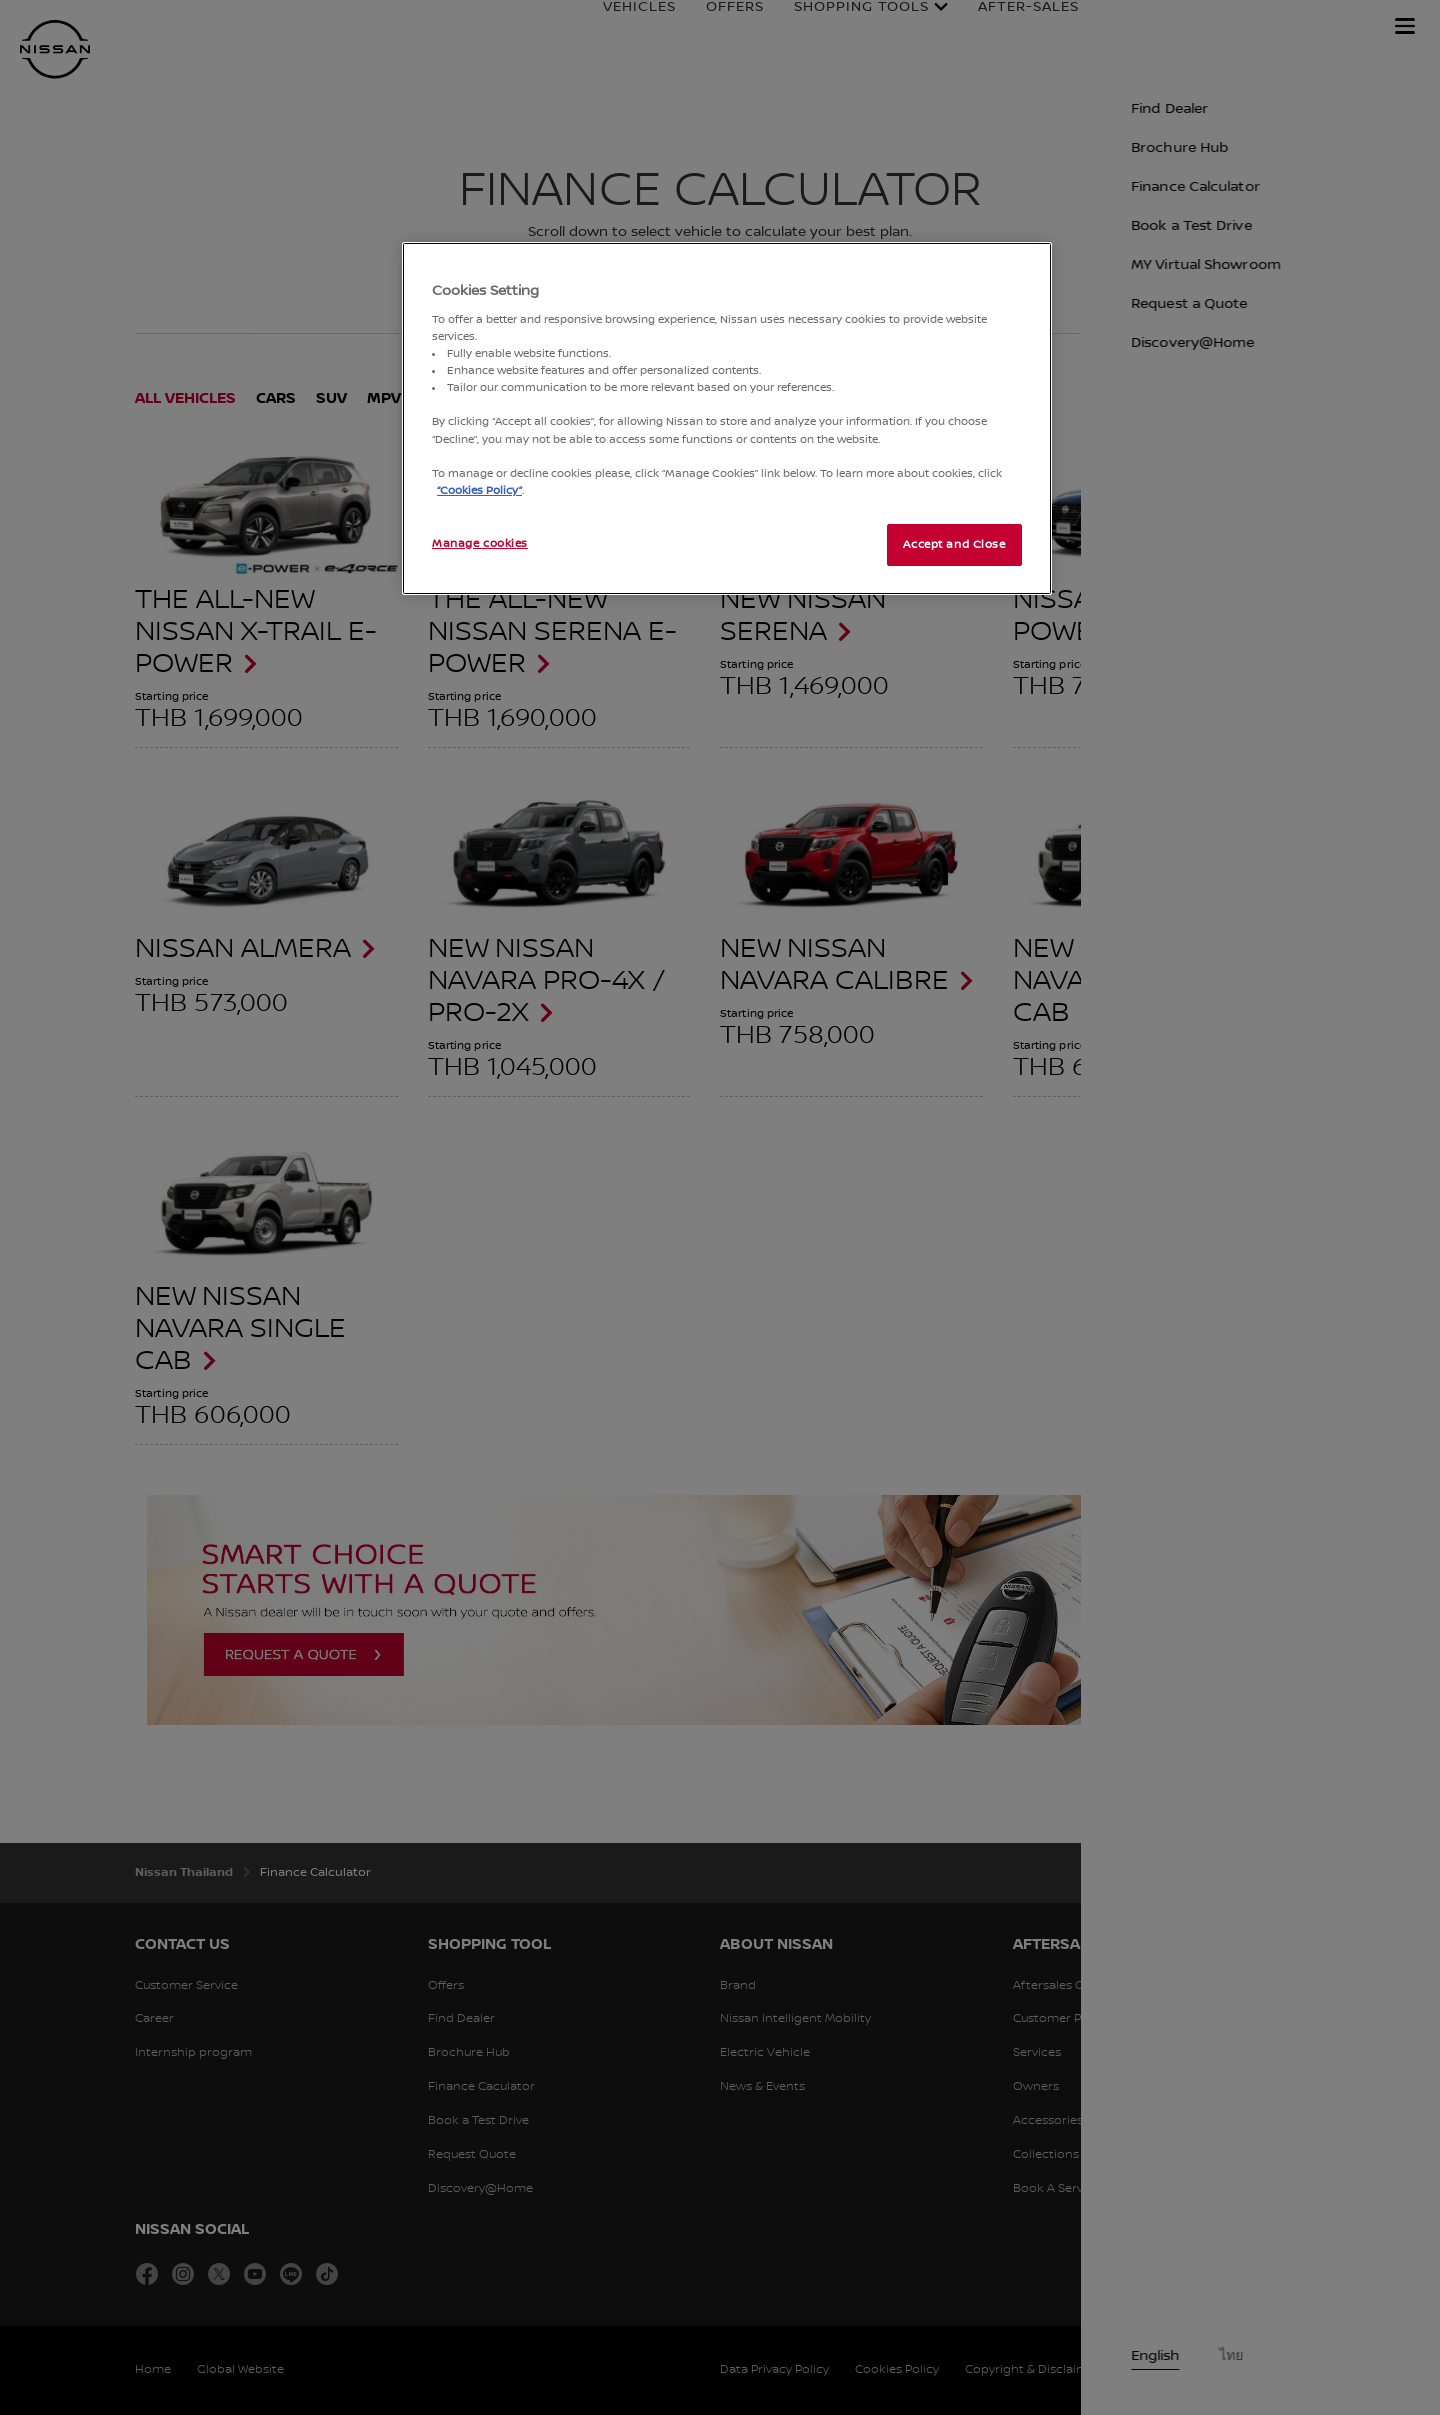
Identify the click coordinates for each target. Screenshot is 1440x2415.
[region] (727, 418)
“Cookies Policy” (479, 490)
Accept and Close (954, 544)
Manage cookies (480, 543)
